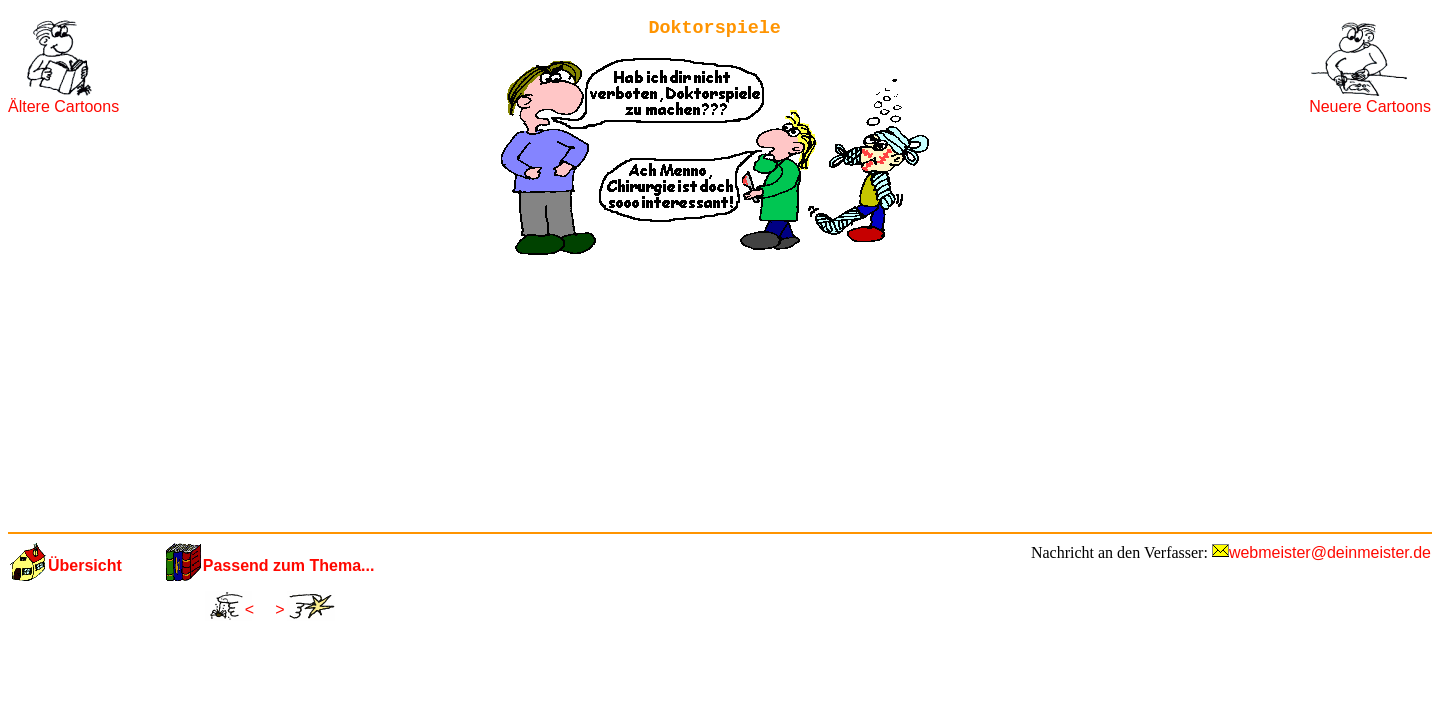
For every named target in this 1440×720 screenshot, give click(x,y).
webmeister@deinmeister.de (1330, 552)
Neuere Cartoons (1370, 106)
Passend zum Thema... (289, 565)
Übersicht (85, 565)
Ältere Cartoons (63, 106)
